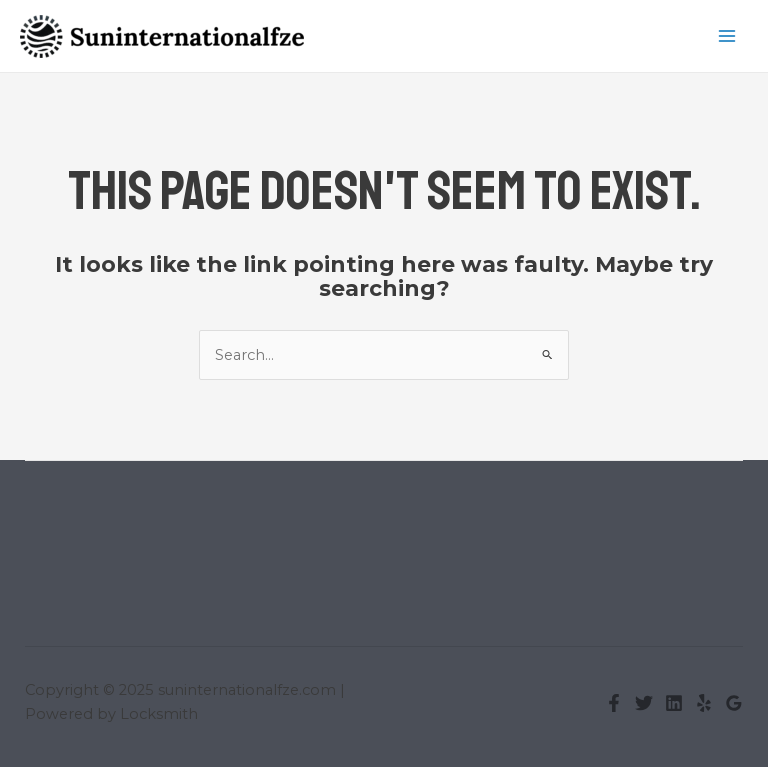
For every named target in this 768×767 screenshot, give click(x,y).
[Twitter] (644, 703)
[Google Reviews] (734, 703)
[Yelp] (704, 703)
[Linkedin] (674, 703)
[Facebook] (614, 703)
